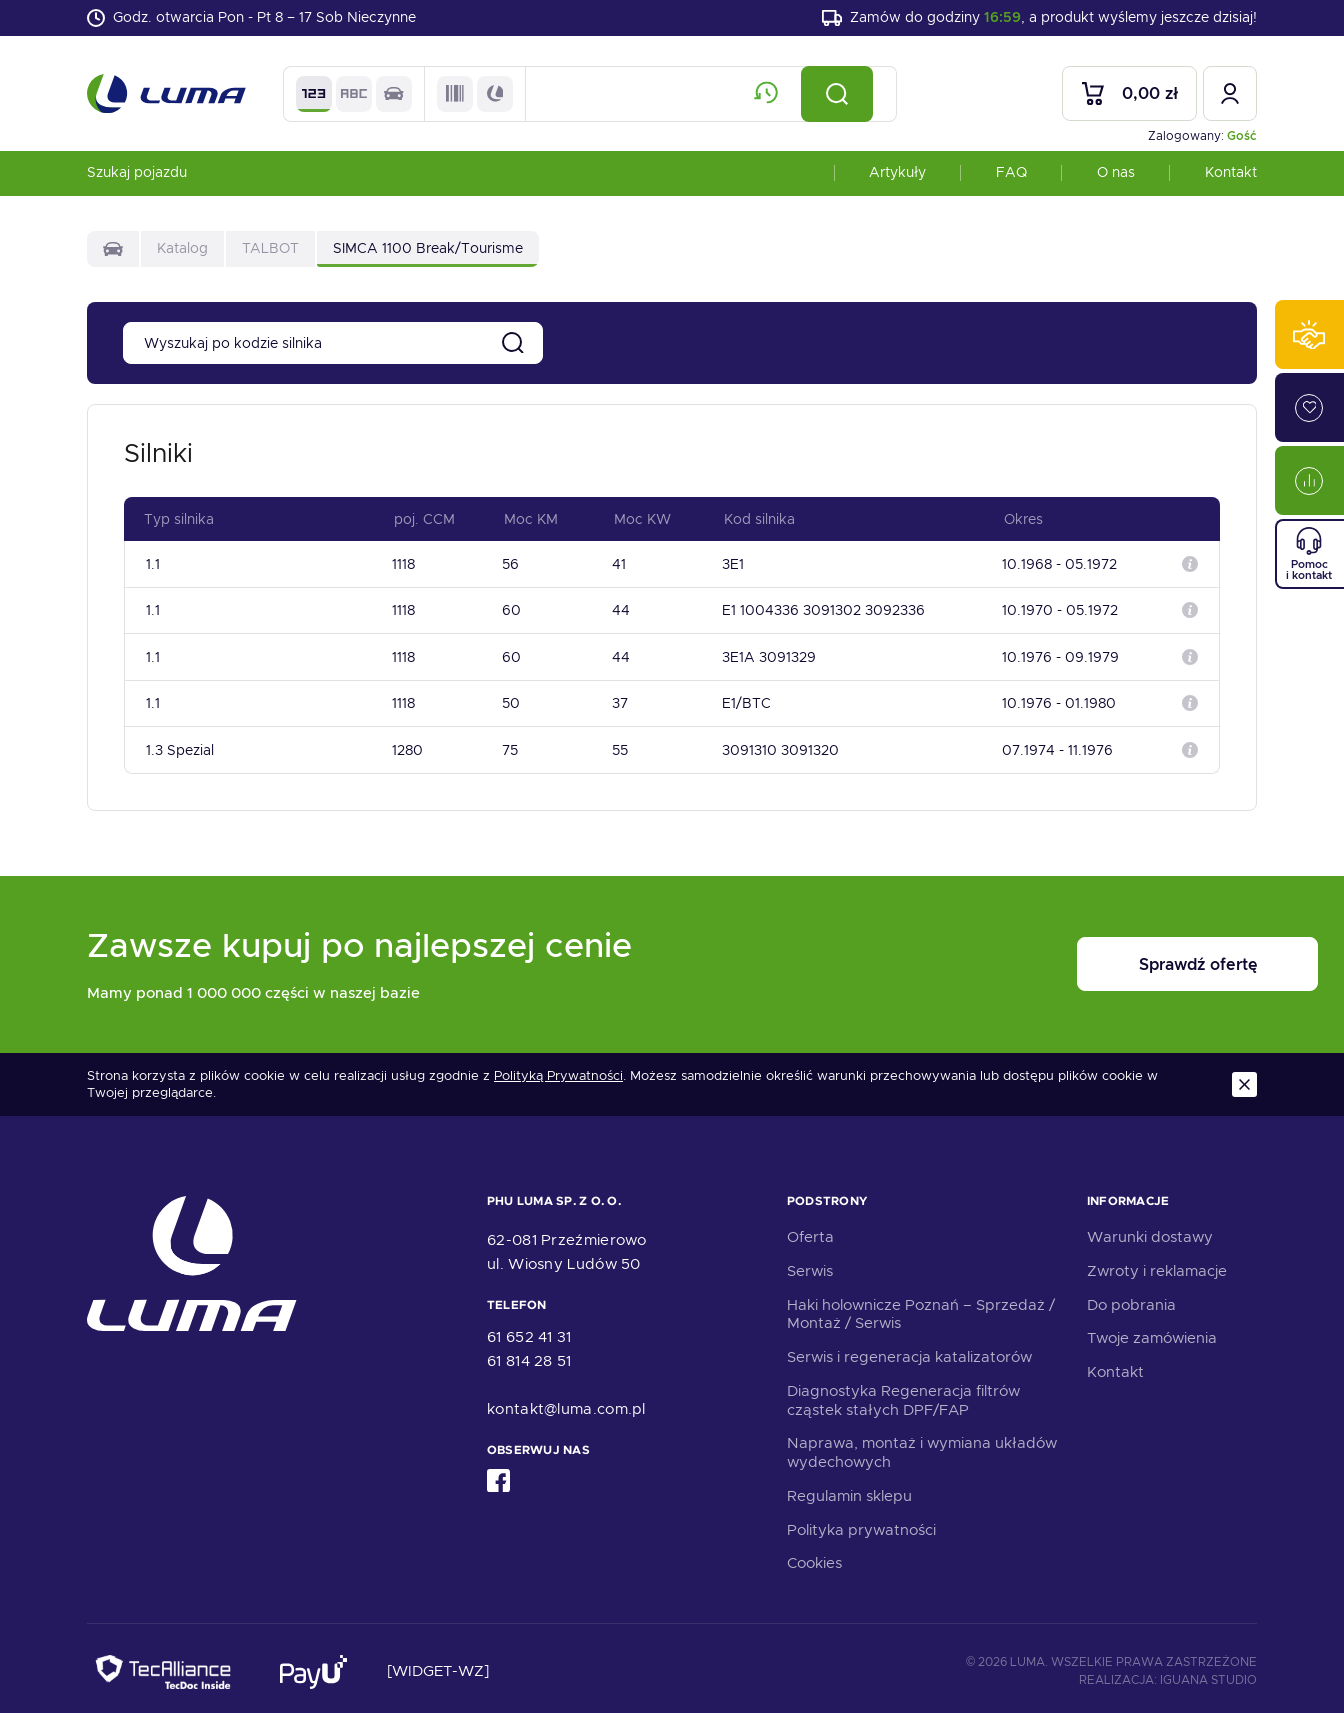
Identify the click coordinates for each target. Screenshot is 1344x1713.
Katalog (182, 250)
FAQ (1011, 174)
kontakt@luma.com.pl (566, 1403)
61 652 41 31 (529, 1331)
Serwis (810, 1265)
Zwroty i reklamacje (1157, 1265)
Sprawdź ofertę (1133, 959)
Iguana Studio (1208, 1674)
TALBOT (270, 250)
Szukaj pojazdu (137, 174)
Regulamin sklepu (849, 1490)
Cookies (814, 1558)
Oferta (810, 1231)
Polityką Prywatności (558, 1071)
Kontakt (1231, 174)
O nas (1116, 174)
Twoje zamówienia (1152, 1333)
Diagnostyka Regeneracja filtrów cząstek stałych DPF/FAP (903, 1394)
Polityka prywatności (861, 1524)
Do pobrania (1131, 1299)
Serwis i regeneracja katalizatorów (909, 1351)
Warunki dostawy (1150, 1231)
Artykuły (897, 174)
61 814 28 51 (529, 1355)
